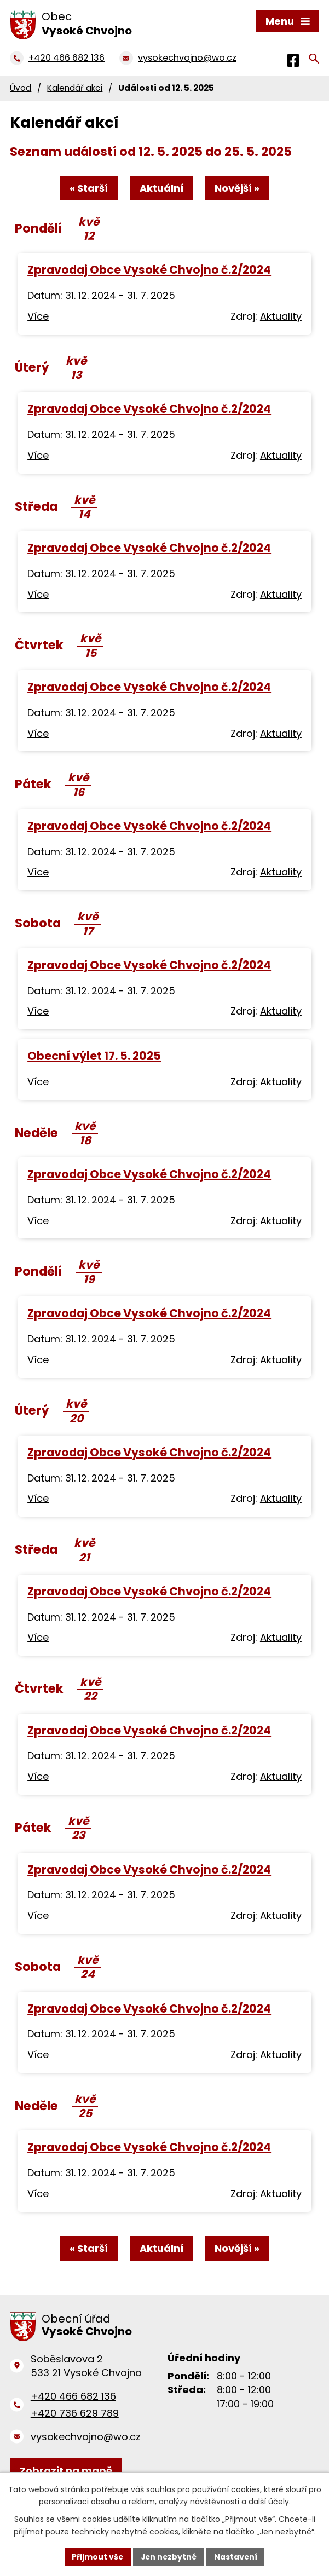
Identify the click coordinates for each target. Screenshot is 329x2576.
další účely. (270, 2501)
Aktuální (161, 188)
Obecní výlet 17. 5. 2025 (94, 1056)
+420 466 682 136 (73, 2397)
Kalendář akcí (74, 88)
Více (38, 317)
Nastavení (237, 2556)
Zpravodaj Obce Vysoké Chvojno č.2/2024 (149, 270)
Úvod (20, 88)
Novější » (238, 188)
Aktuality (281, 317)
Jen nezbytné (169, 2556)
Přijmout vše (97, 2556)
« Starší (88, 188)
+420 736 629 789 (75, 2414)
